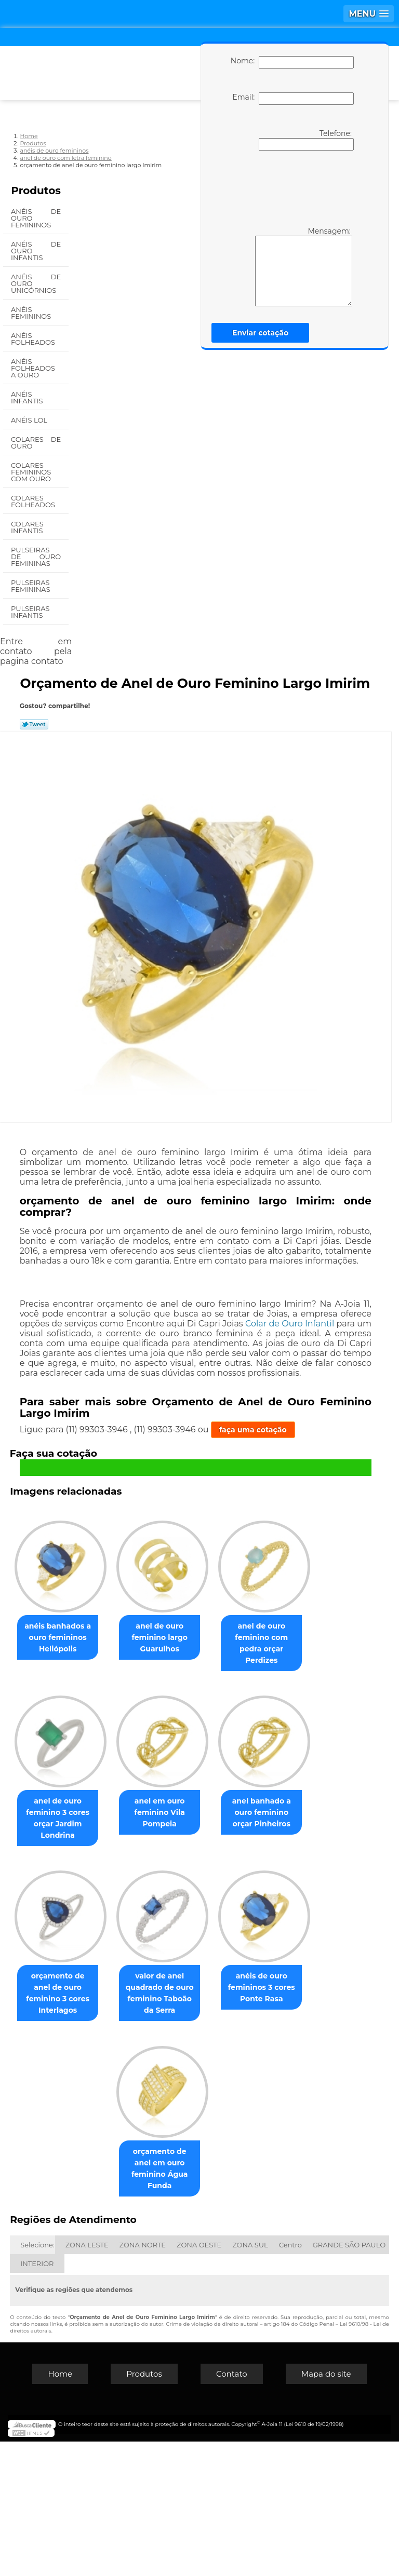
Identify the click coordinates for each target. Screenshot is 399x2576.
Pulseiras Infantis (30, 611)
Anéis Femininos (32, 312)
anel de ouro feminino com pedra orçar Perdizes (105, 1804)
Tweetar (34, 724)
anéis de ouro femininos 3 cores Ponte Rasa (105, 2309)
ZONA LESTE (87, 2379)
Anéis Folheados (34, 338)
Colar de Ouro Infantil (289, 1323)
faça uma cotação (253, 1429)
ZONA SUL (250, 2379)
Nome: (292, 62)
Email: (292, 98)
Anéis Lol (30, 420)
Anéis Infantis (28, 397)
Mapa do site (326, 2508)
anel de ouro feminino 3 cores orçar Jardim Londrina (214, 1804)
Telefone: (306, 140)
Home (60, 2508)
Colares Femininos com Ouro (31, 472)
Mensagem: (303, 266)
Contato (231, 2508)
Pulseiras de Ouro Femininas (36, 556)
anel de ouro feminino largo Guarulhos (214, 1636)
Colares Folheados (34, 501)
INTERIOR (37, 2398)
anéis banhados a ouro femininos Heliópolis (105, 1636)
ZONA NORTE (142, 2379)
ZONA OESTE (199, 2379)
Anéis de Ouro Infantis (36, 251)
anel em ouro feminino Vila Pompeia (105, 1972)
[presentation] (290, 187)
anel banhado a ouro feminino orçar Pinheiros (213, 1972)
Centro (290, 2379)
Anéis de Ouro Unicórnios (36, 283)
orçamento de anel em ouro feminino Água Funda (213, 2309)
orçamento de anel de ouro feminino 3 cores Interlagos (105, 2135)
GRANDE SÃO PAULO (349, 2379)
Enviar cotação (260, 332)
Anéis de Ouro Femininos (36, 218)
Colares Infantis (28, 527)
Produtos (36, 190)
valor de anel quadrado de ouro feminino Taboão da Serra (214, 2140)
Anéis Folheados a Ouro (33, 368)
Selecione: (37, 2379)
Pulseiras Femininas (31, 585)
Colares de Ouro (36, 442)
